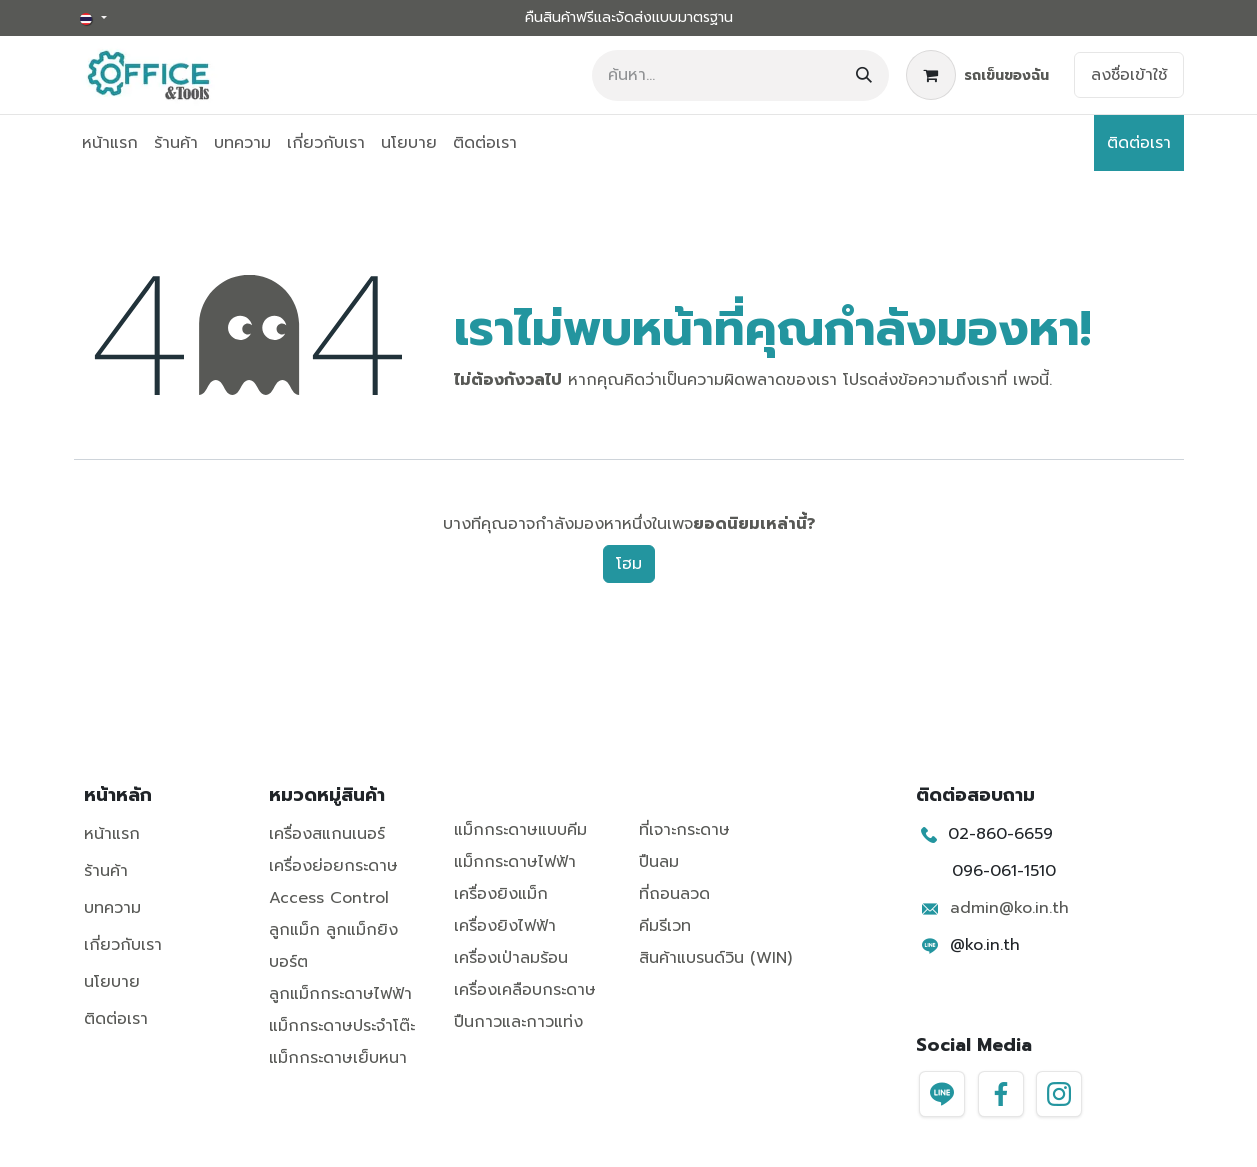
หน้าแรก (112, 834)
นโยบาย (112, 982)
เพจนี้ (1031, 380)
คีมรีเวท (665, 926)
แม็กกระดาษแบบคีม (520, 830)
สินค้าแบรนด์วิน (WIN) (715, 958)
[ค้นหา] (864, 75)
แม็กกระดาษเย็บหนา (338, 1058)
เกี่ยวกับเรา (123, 945)
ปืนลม (659, 862)
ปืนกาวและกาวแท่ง (518, 1022)
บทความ (112, 908)
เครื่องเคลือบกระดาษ (525, 990)
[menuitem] (110, 143)
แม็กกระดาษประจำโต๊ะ (342, 1026)
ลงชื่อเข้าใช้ (1129, 75)
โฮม (629, 564)
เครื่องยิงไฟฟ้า (505, 926)
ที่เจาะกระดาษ (684, 830)
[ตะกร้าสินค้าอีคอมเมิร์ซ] (977, 75)
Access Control (329, 898)
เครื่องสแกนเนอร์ (327, 834)
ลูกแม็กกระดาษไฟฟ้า (340, 994)
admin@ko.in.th (1009, 908)
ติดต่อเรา (1139, 143)
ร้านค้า (106, 871)
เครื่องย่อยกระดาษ (333, 866)
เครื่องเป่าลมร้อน (511, 958)
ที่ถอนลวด (674, 894)
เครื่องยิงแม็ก (501, 894)
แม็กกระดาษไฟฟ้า (515, 862)
